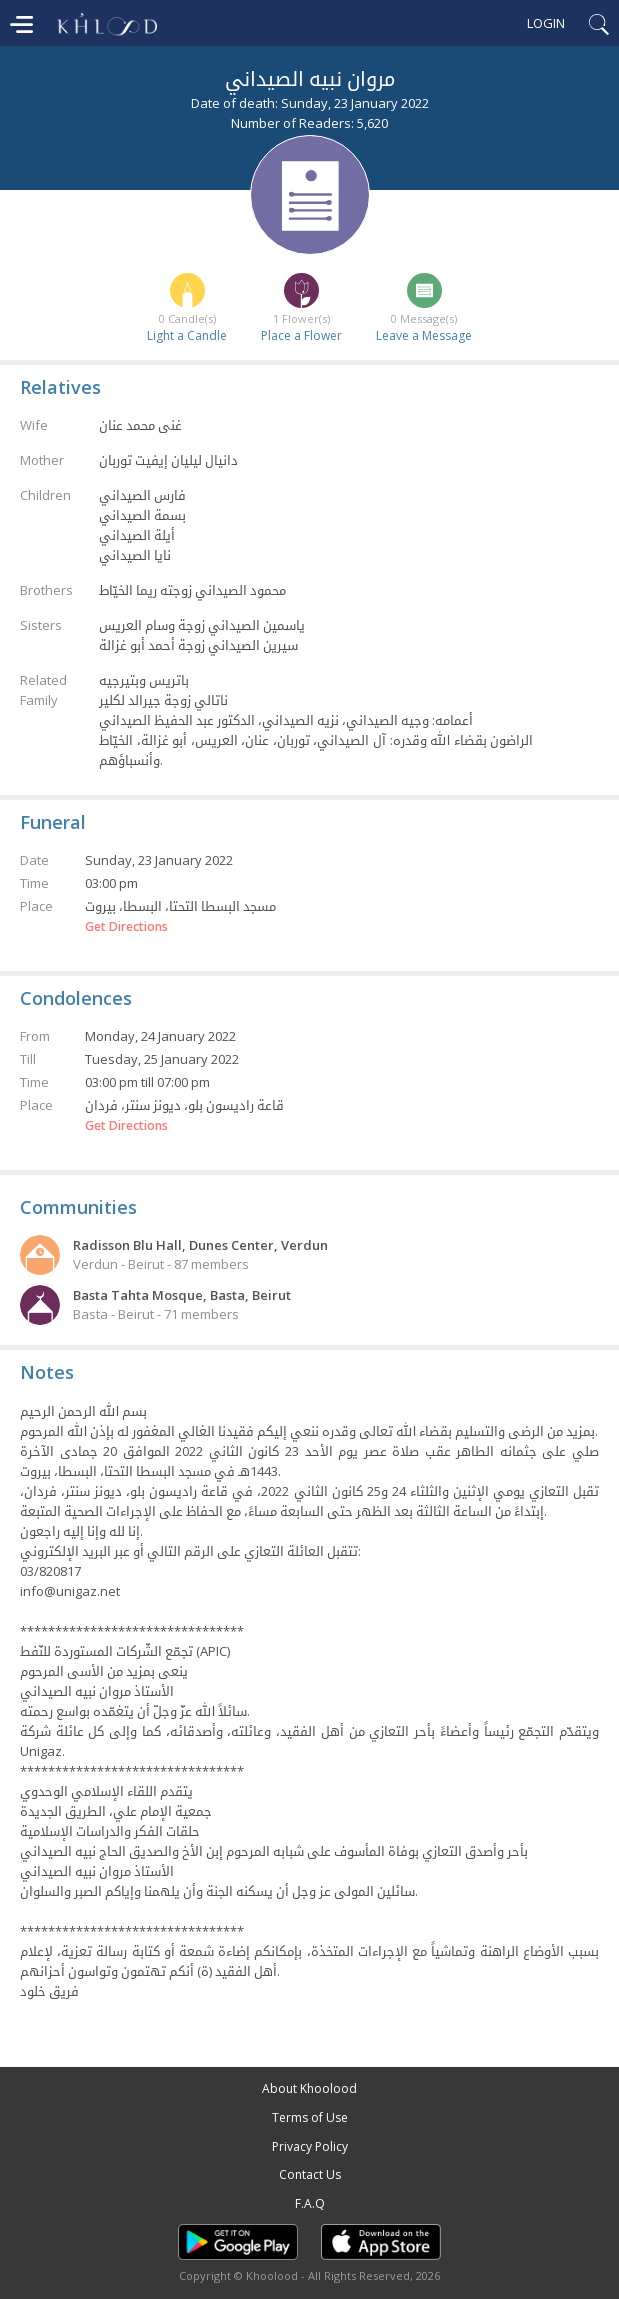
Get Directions (126, 927)
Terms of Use (310, 2117)
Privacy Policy (310, 2146)
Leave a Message (424, 335)
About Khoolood (309, 2088)
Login (546, 23)
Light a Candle (187, 335)
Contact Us (310, 2174)
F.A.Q (310, 2203)
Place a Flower (301, 335)
